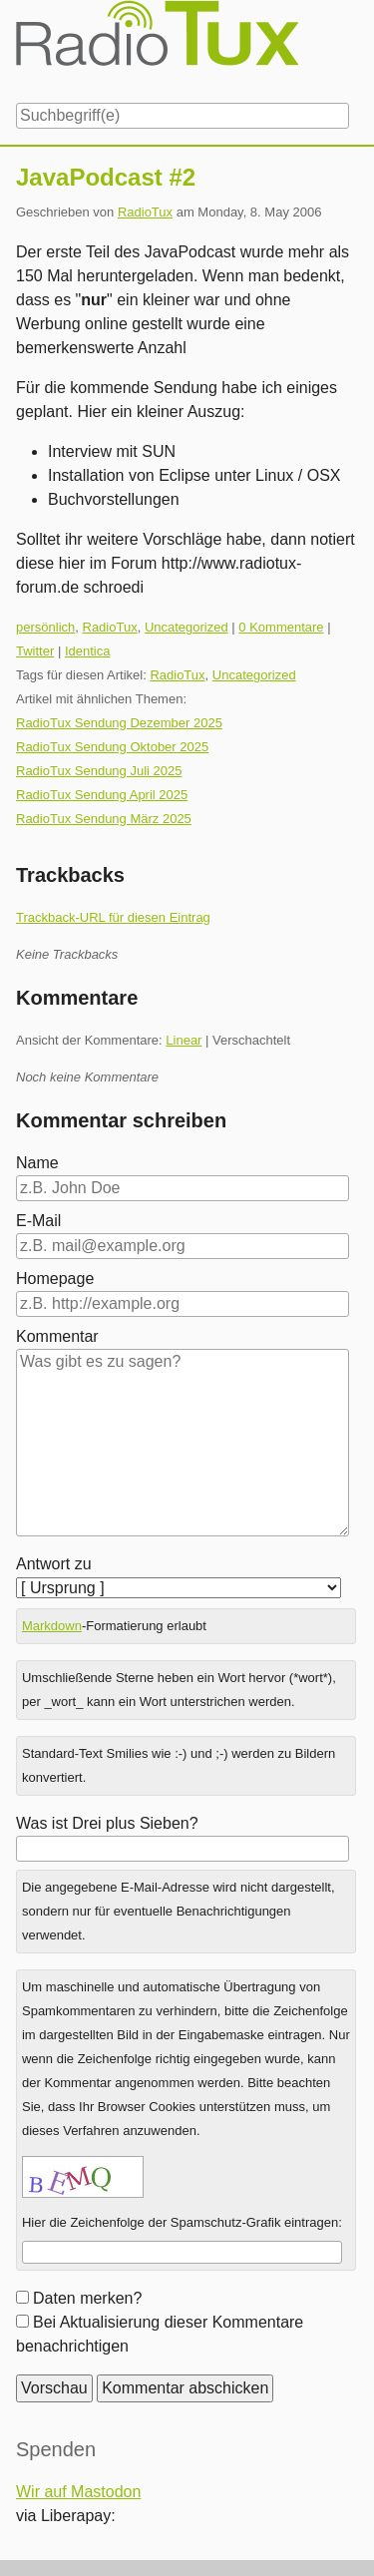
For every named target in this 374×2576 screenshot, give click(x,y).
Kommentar (57, 1336)
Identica (88, 651)
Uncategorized (186, 627)
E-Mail (38, 1220)
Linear (183, 1040)
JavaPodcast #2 (105, 177)
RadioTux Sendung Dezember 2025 (119, 722)
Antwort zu (54, 1563)
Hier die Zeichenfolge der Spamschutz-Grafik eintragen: (182, 2222)
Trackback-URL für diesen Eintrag (113, 917)
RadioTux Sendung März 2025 (103, 818)
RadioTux (145, 212)
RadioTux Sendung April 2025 (101, 794)
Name (37, 1162)
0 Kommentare (280, 627)
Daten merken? (87, 2298)
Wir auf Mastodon (78, 2491)
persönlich (45, 627)
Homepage (55, 1278)
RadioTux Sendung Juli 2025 (99, 770)
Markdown (52, 1625)
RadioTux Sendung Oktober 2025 (112, 746)
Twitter (35, 651)
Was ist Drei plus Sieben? (107, 1823)
